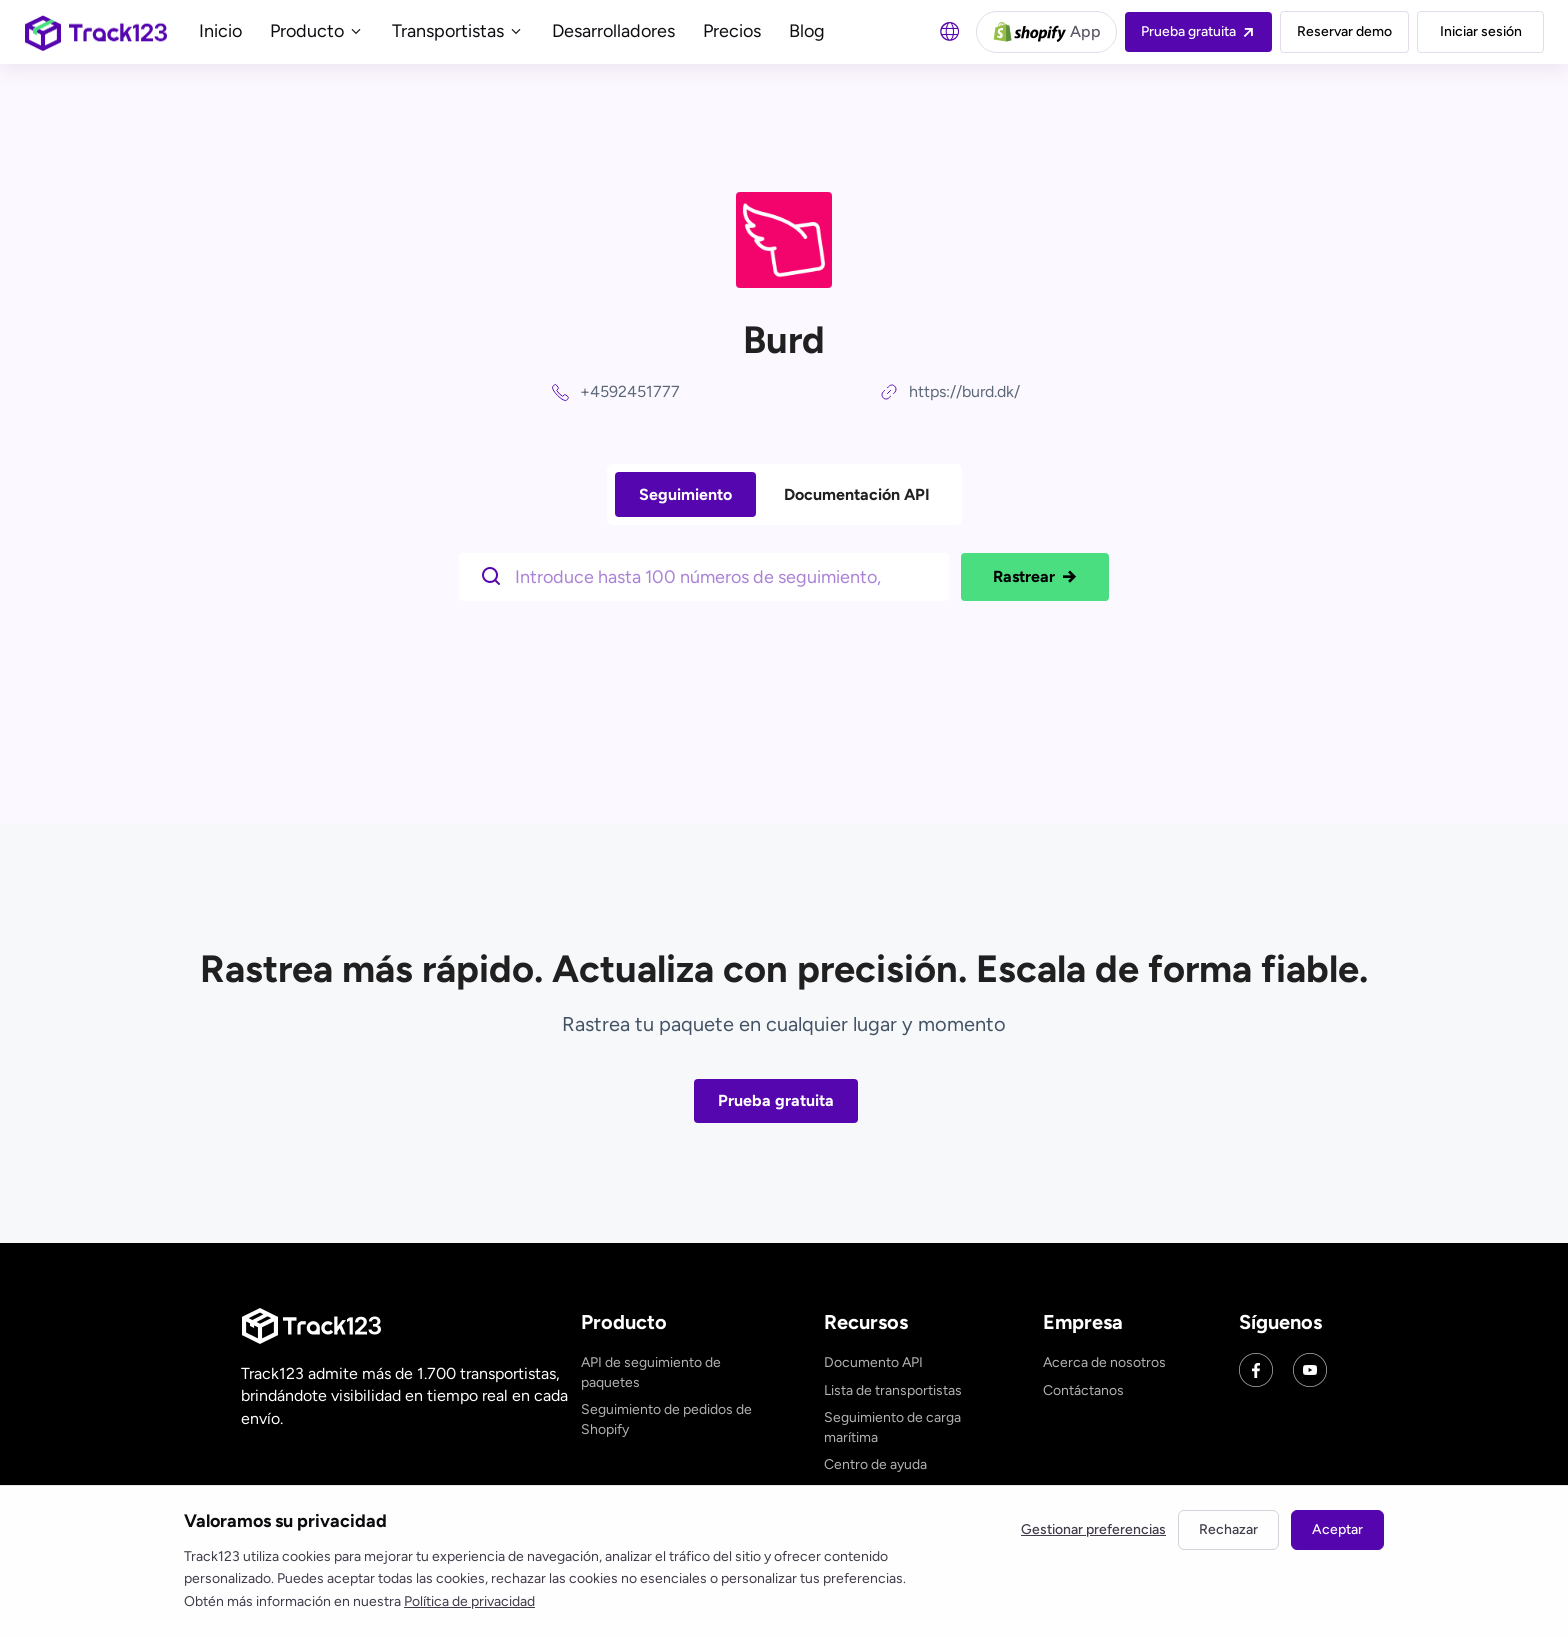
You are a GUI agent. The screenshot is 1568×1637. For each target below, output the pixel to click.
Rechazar (1228, 1529)
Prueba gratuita (776, 1100)
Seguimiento (685, 494)
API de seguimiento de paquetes (651, 1372)
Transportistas (458, 31)
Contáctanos (1083, 1390)
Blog (807, 31)
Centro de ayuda (875, 1464)
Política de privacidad (469, 1601)
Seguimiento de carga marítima (892, 1427)
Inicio (220, 31)
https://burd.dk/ (964, 391)
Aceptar (1337, 1529)
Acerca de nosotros (1104, 1362)
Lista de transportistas (893, 1390)
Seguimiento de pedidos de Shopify (666, 1419)
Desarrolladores (613, 31)
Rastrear (1035, 577)
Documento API (873, 1362)
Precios (732, 31)
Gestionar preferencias (1093, 1529)
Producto (317, 31)
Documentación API (857, 494)
